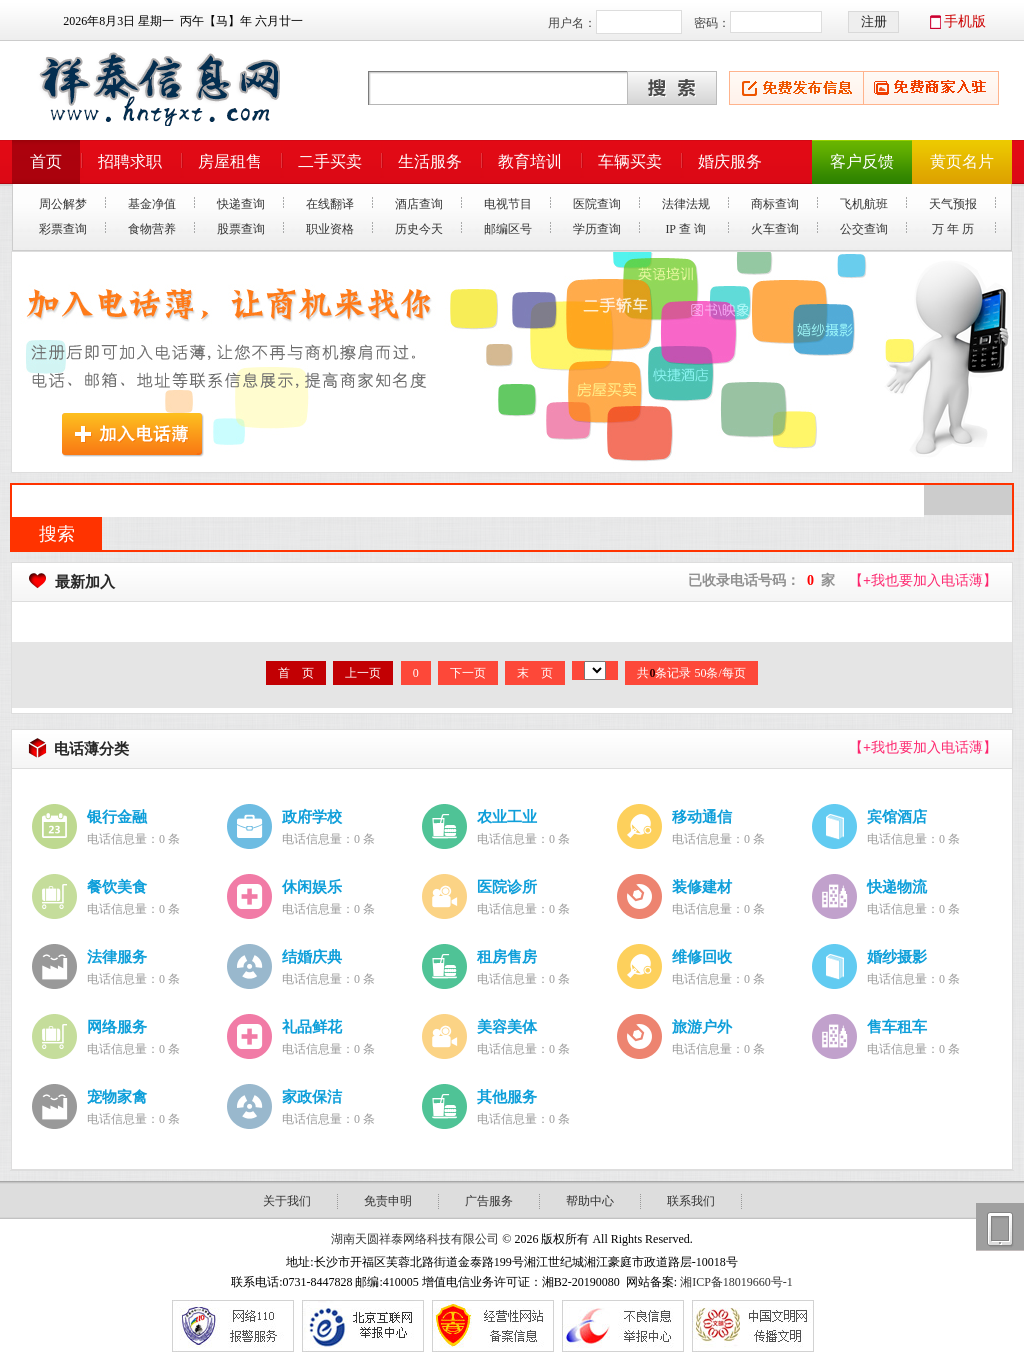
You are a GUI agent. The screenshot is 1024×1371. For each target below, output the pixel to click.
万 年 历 (953, 229)
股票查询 (241, 229)
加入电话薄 (133, 435)
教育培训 (530, 161)
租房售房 (507, 956)
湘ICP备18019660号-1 (736, 1282)
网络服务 (117, 1026)
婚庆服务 (730, 161)
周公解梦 (63, 204)
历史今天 (419, 229)
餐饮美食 (117, 886)
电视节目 (508, 204)
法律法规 (686, 204)
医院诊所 (507, 886)
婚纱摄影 (897, 956)
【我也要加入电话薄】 (923, 580)
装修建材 (702, 886)
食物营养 (152, 229)
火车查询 (775, 229)
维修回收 (702, 956)
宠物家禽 (117, 1096)
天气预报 (953, 204)
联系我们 (691, 1201)
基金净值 (152, 204)
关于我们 (287, 1201)
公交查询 (864, 229)
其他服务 (507, 1096)
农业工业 (507, 816)
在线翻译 (330, 204)
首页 (46, 161)
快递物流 (897, 886)
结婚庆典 (312, 956)
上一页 (363, 673)
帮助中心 (590, 1201)
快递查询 (241, 204)
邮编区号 (508, 229)
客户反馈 (862, 161)
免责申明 (388, 1201)
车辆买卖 (630, 161)
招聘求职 (130, 161)
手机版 (965, 21)
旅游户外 (702, 1026)
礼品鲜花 (312, 1026)
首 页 (296, 673)
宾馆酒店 (897, 816)
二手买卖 (330, 161)
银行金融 (117, 816)
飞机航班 (864, 204)
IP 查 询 (685, 229)
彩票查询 (63, 229)
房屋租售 (230, 161)
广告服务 (489, 1201)
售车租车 (897, 1026)
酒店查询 (419, 204)
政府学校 (312, 816)
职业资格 (330, 229)
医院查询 (597, 204)
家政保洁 (312, 1096)
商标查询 (775, 204)
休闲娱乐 (312, 886)
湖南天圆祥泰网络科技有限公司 (415, 1239)
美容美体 (507, 1026)
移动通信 (702, 816)
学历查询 (597, 229)
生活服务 (430, 161)
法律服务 (117, 956)
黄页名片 (962, 161)
